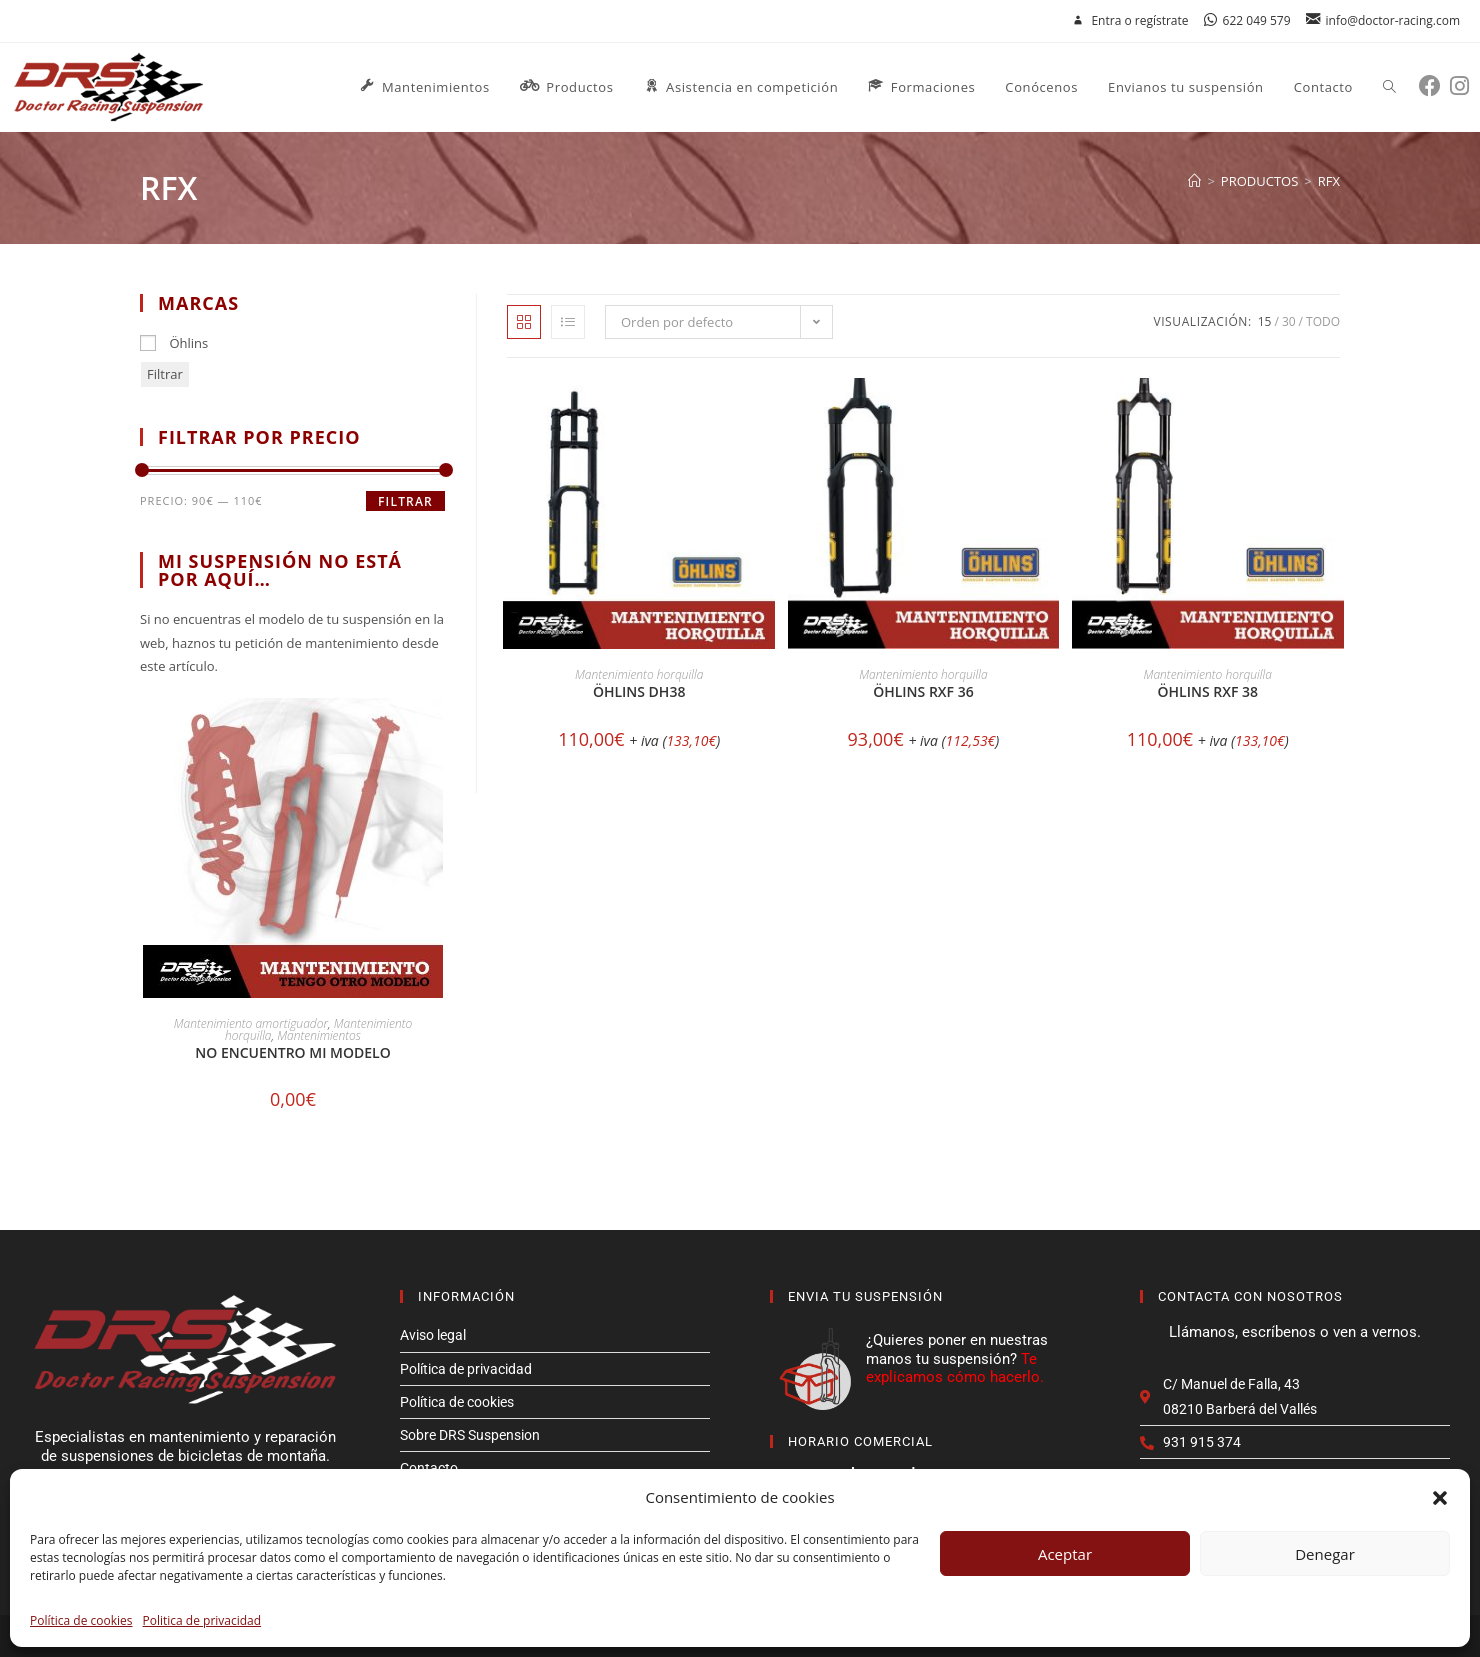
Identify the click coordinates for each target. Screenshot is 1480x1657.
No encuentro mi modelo (292, 1052)
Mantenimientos (319, 1035)
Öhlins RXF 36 (923, 691)
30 (1289, 321)
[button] (1440, 1498)
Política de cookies (81, 1620)
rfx (1329, 181)
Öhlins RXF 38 (1208, 691)
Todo (1323, 321)
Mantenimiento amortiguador (251, 1023)
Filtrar (165, 374)
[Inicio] (1194, 181)
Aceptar (1065, 1554)
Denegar (1325, 1554)
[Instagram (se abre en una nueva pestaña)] (1464, 85)
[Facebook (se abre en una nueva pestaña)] (1434, 85)
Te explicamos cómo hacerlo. (955, 1368)
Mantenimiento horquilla (639, 674)
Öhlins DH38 (639, 691)
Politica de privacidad (202, 1620)
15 (1265, 321)
